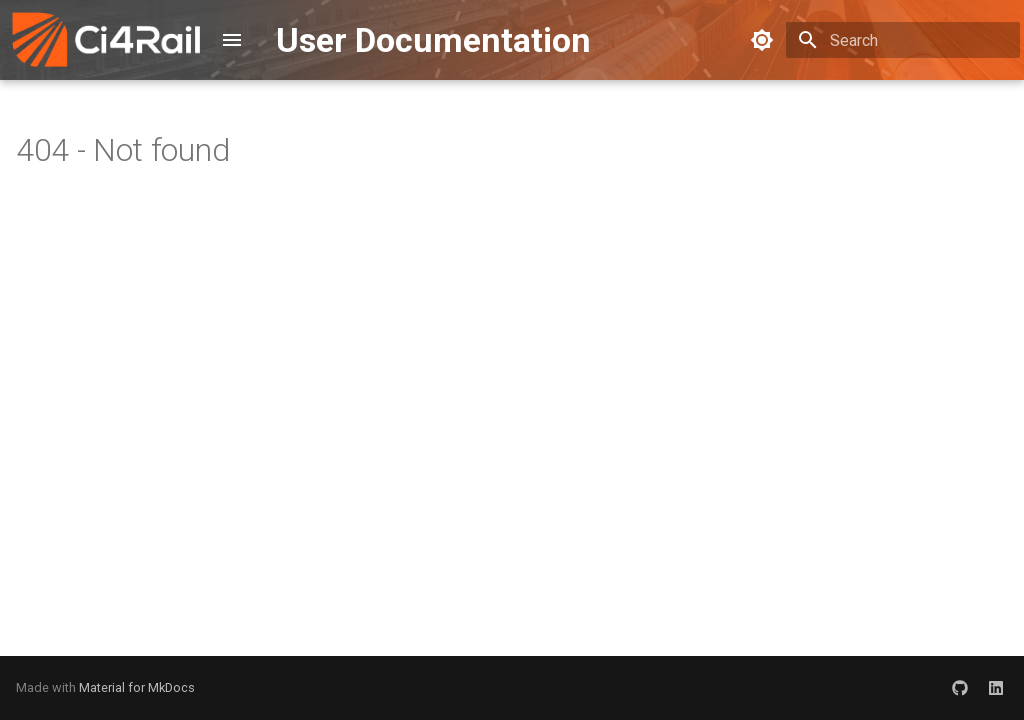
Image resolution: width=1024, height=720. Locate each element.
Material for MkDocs (137, 687)
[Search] (903, 40)
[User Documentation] (106, 40)
